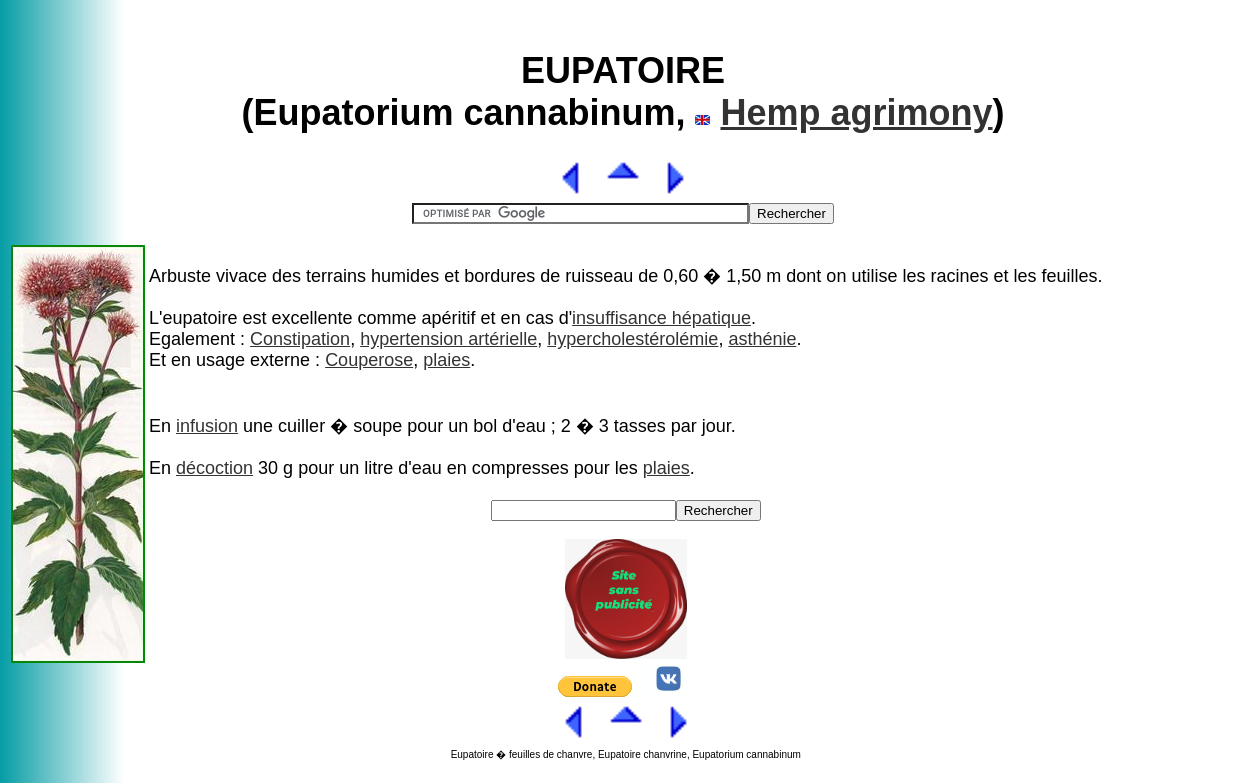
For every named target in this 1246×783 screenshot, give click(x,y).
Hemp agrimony (856, 112)
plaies (446, 360)
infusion (207, 426)
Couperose (369, 360)
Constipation (300, 339)
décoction (214, 468)
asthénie (762, 339)
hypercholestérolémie (632, 339)
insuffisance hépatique (661, 318)
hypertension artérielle (448, 339)
